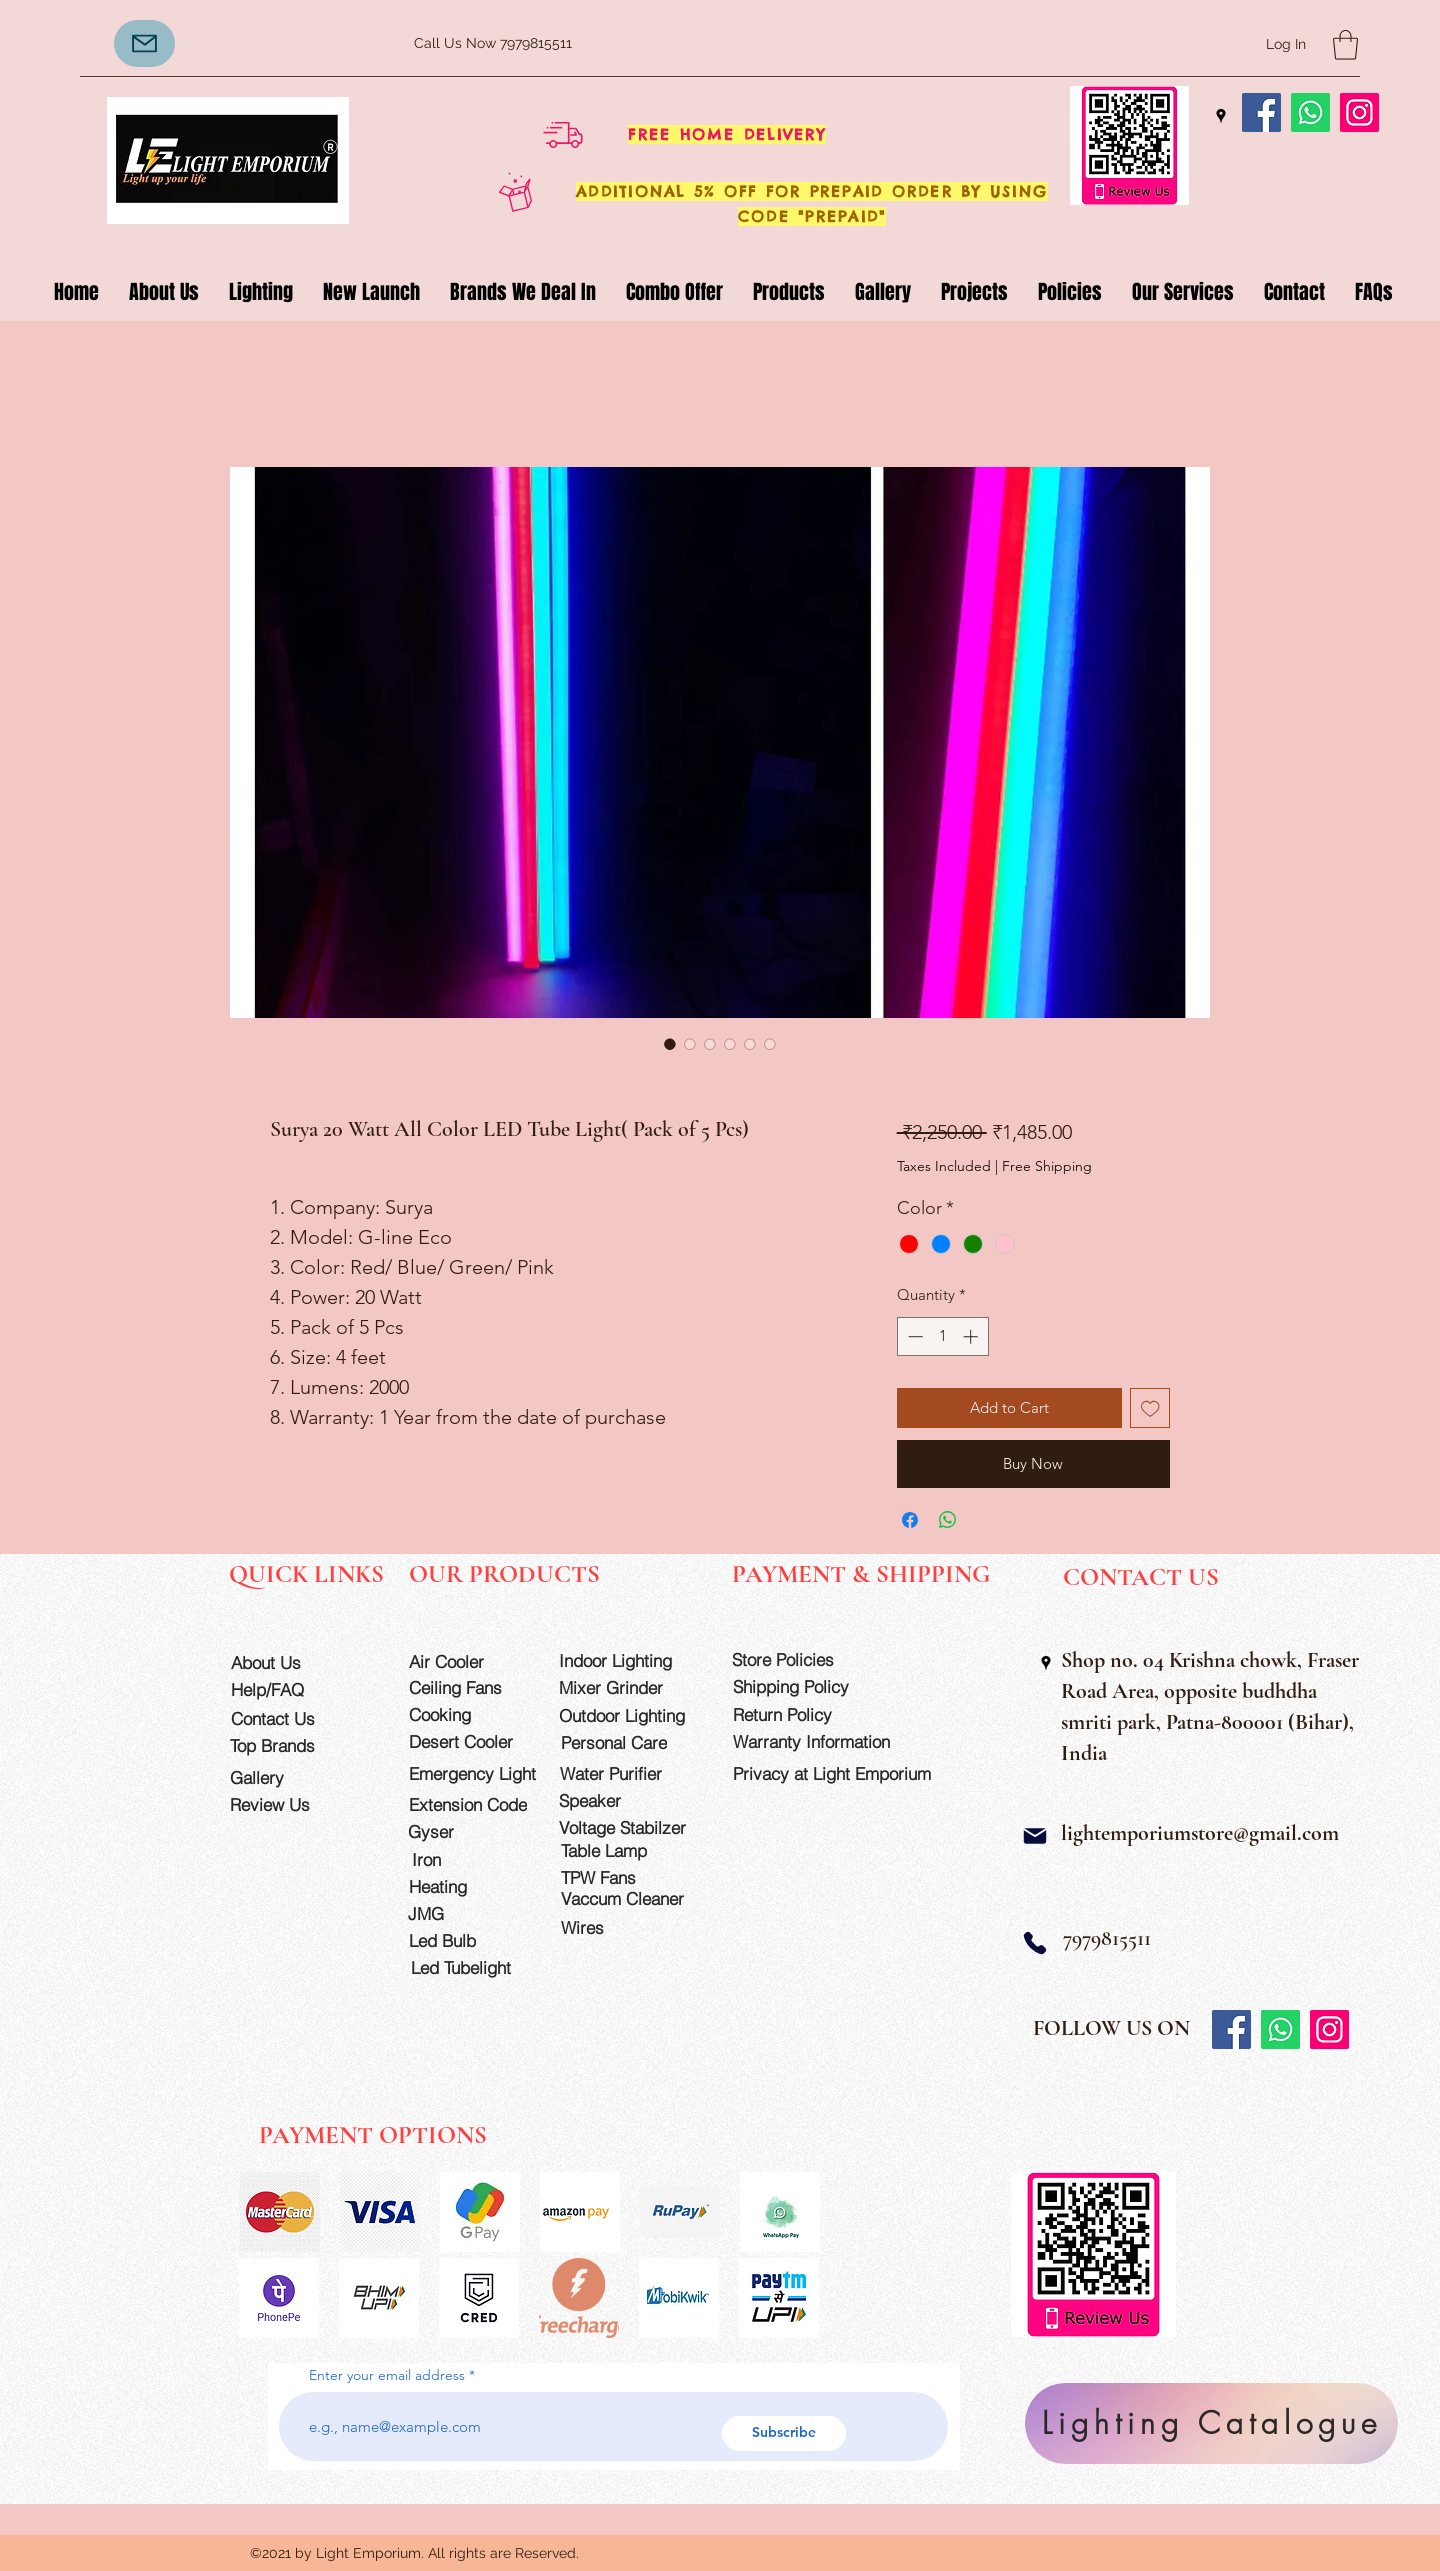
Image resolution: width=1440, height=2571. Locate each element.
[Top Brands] (287, 1745)
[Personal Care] (631, 1742)
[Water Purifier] (630, 1773)
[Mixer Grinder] (629, 1687)
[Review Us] (287, 1804)
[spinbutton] (942, 1336)
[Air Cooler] (466, 1661)
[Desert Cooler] (466, 1741)
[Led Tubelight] (473, 1967)
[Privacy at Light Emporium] (841, 1773)
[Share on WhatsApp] (948, 1520)
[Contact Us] (288, 1718)
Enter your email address (387, 2375)
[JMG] (465, 1913)
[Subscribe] (784, 2433)
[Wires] (603, 1927)
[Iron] (468, 1859)
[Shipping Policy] (803, 1686)
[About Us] (288, 1662)
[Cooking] (466, 1714)
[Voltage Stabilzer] (629, 1827)
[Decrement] (913, 1336)
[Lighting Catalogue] (1211, 2423)
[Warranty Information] (826, 1741)
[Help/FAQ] (288, 1689)
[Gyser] (465, 1831)
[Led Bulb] (466, 1940)
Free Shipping (1047, 1166)
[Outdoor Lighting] (629, 1715)
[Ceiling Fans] (466, 1687)
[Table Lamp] (631, 1850)
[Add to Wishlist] (1150, 1408)
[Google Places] (1221, 116)
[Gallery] (287, 1777)
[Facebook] (1261, 112)
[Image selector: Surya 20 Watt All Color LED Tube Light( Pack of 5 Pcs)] (670, 1044)
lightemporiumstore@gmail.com (1200, 1833)
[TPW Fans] (631, 1877)
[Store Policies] (802, 1659)
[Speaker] (616, 1800)
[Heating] (466, 1886)
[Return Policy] (803, 1714)
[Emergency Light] (479, 1773)
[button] (1345, 45)
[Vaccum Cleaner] (631, 1898)
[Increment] (972, 1336)
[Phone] (1035, 1943)
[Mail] (1035, 1836)
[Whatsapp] (1310, 112)
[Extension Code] (471, 1804)
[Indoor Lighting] (629, 1660)
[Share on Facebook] (910, 1520)
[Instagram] (1359, 112)
